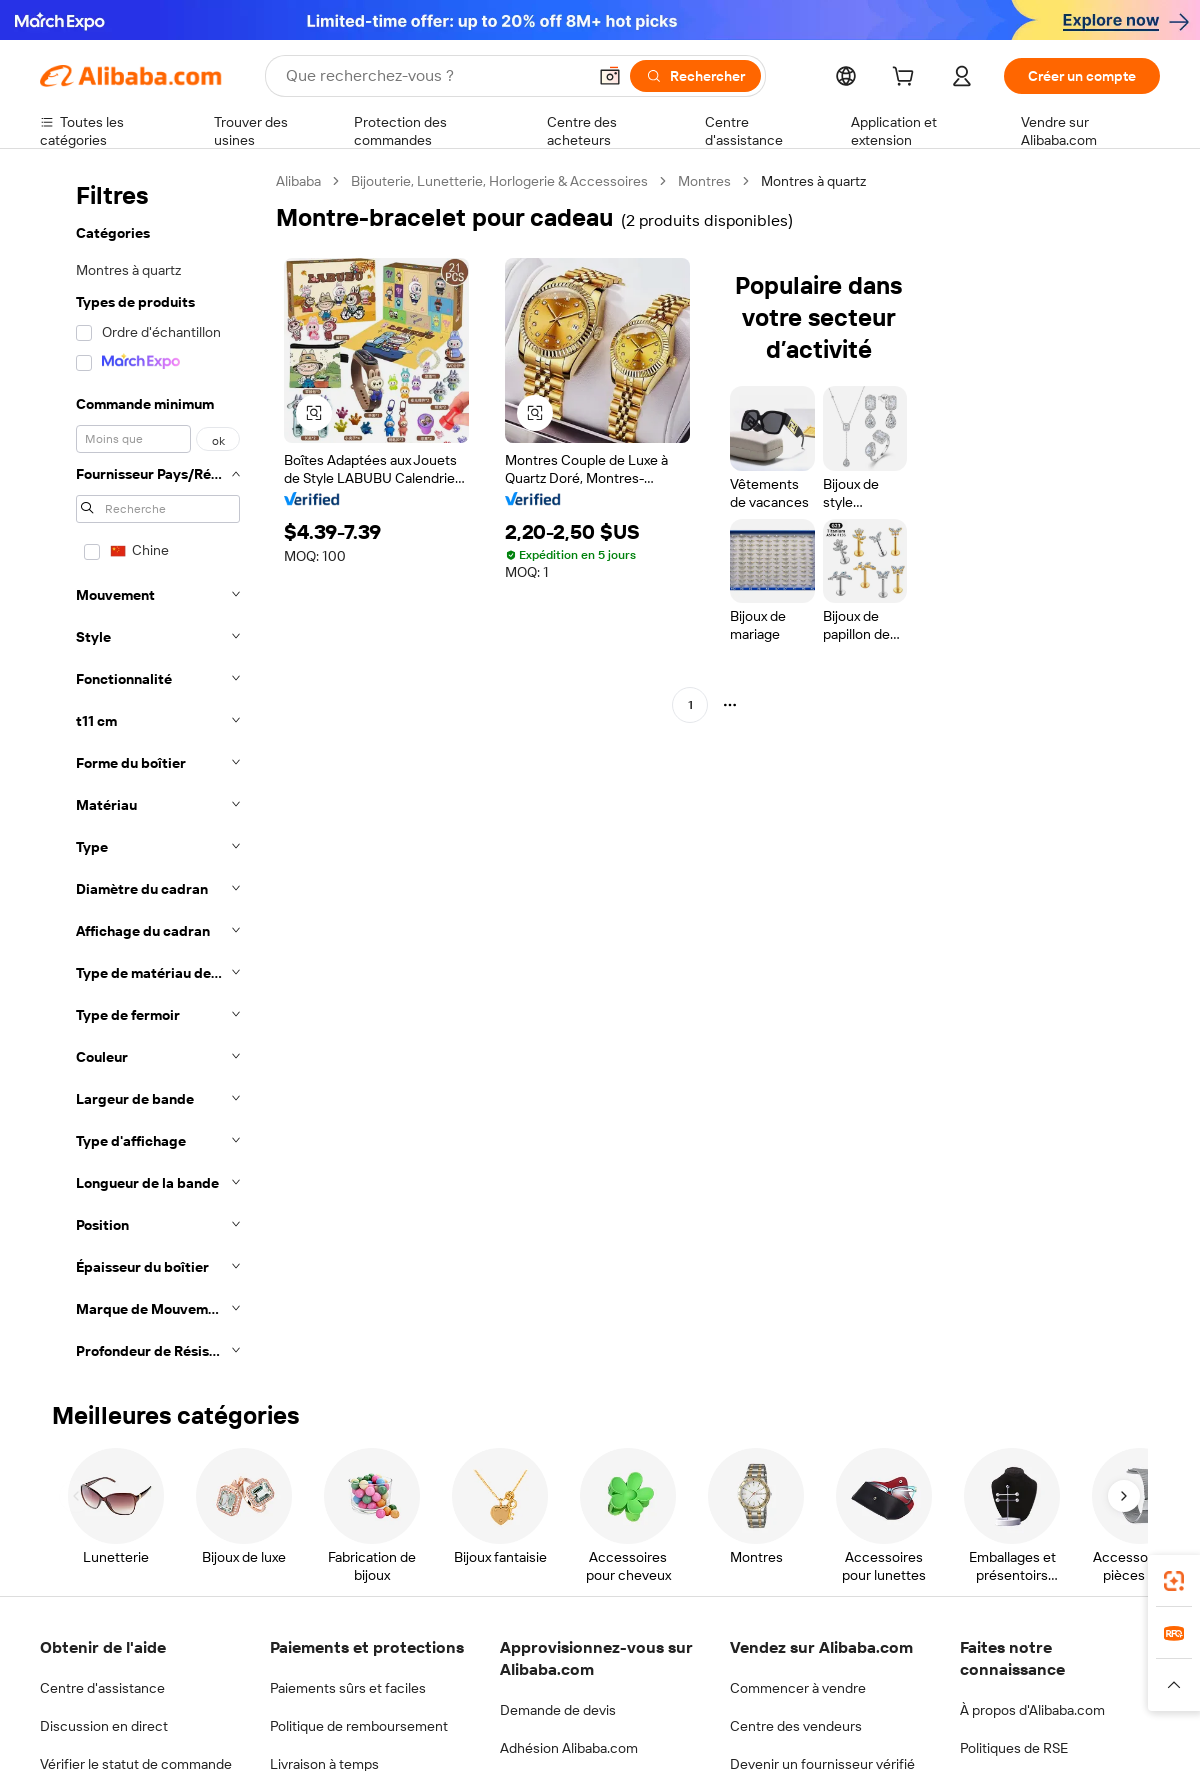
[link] (1174, 1581)
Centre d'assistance (102, 1688)
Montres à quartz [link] (813, 181)
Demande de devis (558, 1710)
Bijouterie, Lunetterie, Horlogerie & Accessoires (499, 181)
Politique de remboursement (359, 1726)
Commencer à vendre (798, 1688)
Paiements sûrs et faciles (348, 1688)
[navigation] (152, 772)
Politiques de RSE (1014, 1748)
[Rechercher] (695, 76)
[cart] (907, 79)
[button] (610, 76)
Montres (704, 181)
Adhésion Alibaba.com (569, 1748)
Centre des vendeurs (796, 1726)
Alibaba (298, 181)
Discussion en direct (104, 1726)
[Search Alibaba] (434, 76)
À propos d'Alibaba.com (1032, 1710)
